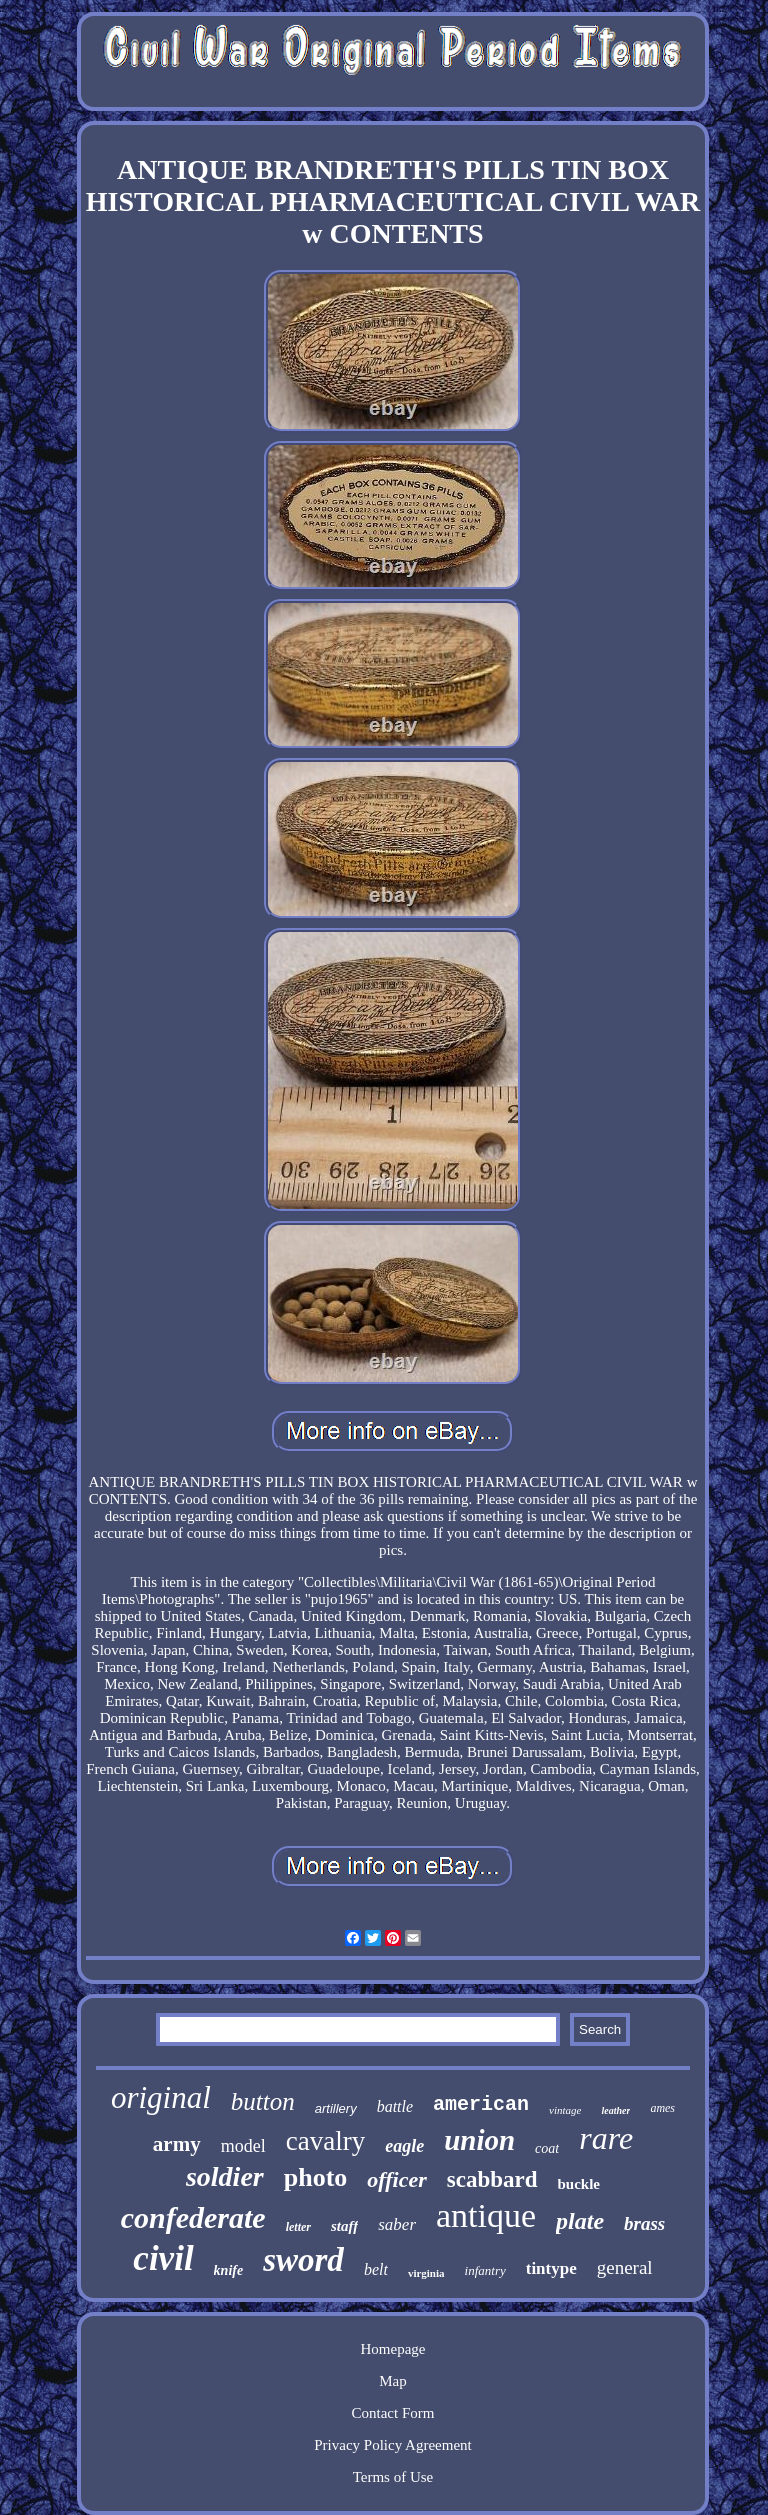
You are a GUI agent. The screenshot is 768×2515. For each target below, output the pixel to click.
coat (547, 2148)
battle (395, 2106)
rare (606, 2138)
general (625, 2267)
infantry (485, 2270)
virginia (426, 2273)
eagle (404, 2146)
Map (393, 2381)
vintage (565, 2110)
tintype (551, 2268)
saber (397, 2224)
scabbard (492, 2179)
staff (344, 2226)
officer (396, 2179)
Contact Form (393, 2413)
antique (486, 2215)
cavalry (325, 2141)
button (263, 2101)
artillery (336, 2108)
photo (316, 2177)
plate (580, 2221)
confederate (193, 2217)
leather (615, 2110)
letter (298, 2227)
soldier (225, 2176)
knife (229, 2270)
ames (662, 2108)
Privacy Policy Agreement (392, 2445)
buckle (579, 2184)
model (243, 2146)
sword (303, 2260)
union (479, 2140)
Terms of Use (393, 2477)
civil (163, 2258)
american (481, 2104)
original (161, 2097)
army (177, 2144)
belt (376, 2269)
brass (644, 2223)
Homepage (392, 2349)
